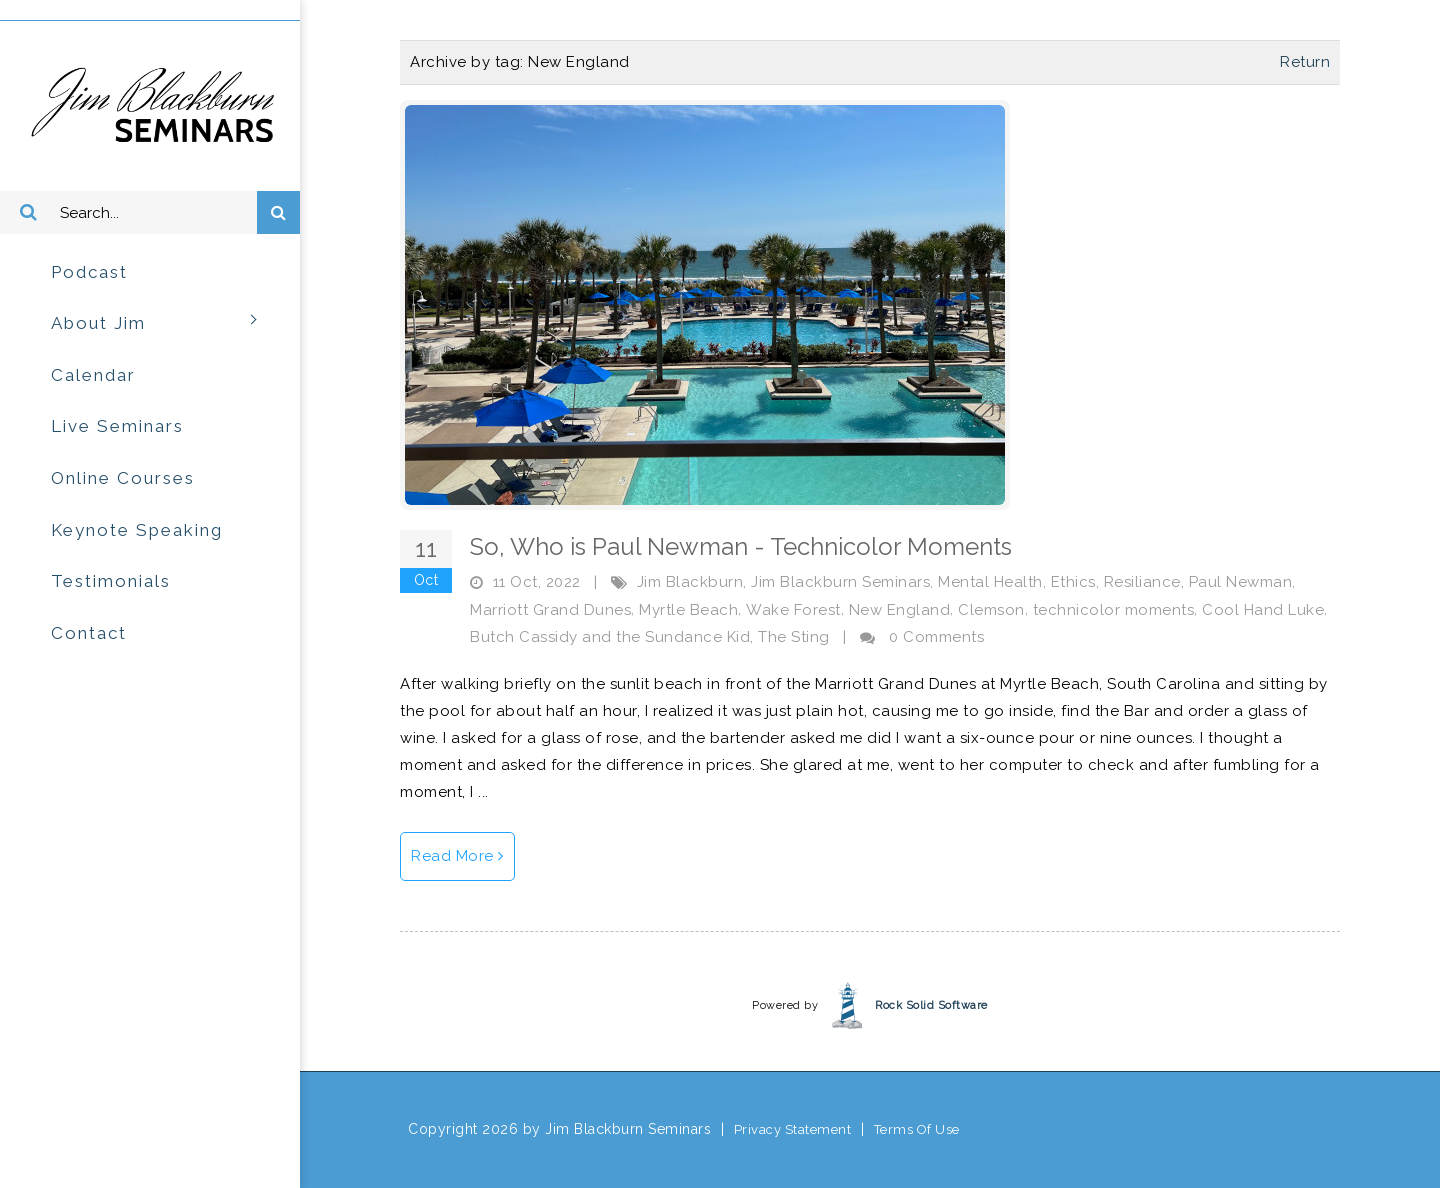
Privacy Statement (793, 1129)
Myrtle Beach (688, 610)
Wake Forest (793, 610)
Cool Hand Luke (1263, 610)
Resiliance (1142, 582)
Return (1305, 62)
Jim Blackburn (690, 582)
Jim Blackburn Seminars (840, 582)
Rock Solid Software (931, 1005)
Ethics (1073, 582)
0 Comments (936, 637)
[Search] (150, 213)
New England (900, 610)
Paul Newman (1241, 582)
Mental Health (990, 582)
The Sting (794, 637)
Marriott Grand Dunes (550, 610)
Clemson (991, 610)
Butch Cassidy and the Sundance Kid (610, 637)
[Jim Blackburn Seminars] (150, 105)
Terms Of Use (917, 1129)
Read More (457, 856)
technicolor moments (1114, 610)
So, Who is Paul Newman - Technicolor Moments (741, 546)
